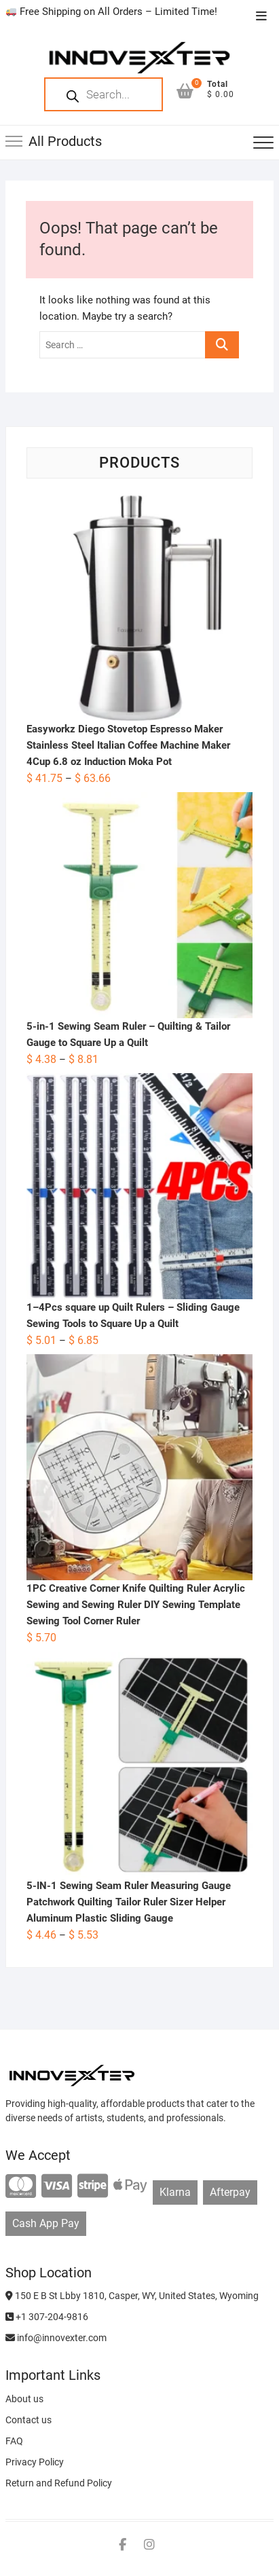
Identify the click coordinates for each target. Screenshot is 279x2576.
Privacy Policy (34, 2462)
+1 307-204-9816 (46, 2316)
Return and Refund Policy (58, 2483)
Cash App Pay (45, 2223)
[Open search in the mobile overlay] (103, 94)
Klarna (175, 2192)
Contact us (28, 2419)
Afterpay (230, 2192)
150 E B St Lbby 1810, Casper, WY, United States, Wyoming (132, 2295)
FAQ (14, 2440)
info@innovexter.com (56, 2337)
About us (24, 2398)
